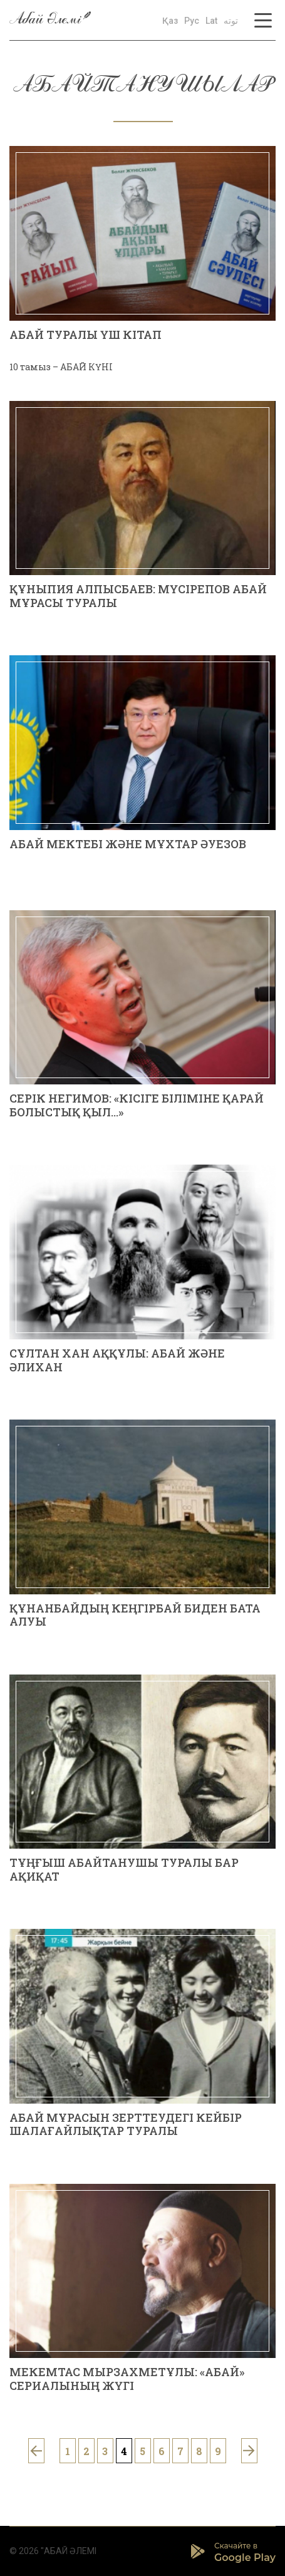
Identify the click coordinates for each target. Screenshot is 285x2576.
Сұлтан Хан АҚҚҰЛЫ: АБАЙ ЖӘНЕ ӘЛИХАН (117, 1360)
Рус (191, 21)
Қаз (170, 21)
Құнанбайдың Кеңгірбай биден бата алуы (135, 1615)
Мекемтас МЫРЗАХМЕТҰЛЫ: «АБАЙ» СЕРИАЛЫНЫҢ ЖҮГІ (126, 2378)
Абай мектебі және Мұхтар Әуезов (127, 843)
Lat (211, 21)
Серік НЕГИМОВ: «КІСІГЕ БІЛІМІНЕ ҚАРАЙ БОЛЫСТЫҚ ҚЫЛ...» (136, 1105)
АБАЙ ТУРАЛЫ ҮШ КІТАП (85, 334)
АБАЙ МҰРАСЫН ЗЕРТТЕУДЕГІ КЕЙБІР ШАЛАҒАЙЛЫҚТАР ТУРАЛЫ (125, 2124)
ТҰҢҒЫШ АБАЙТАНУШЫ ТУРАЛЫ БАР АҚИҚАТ (124, 1869)
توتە (231, 21)
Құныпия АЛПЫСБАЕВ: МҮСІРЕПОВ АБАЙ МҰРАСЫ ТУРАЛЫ (138, 595)
